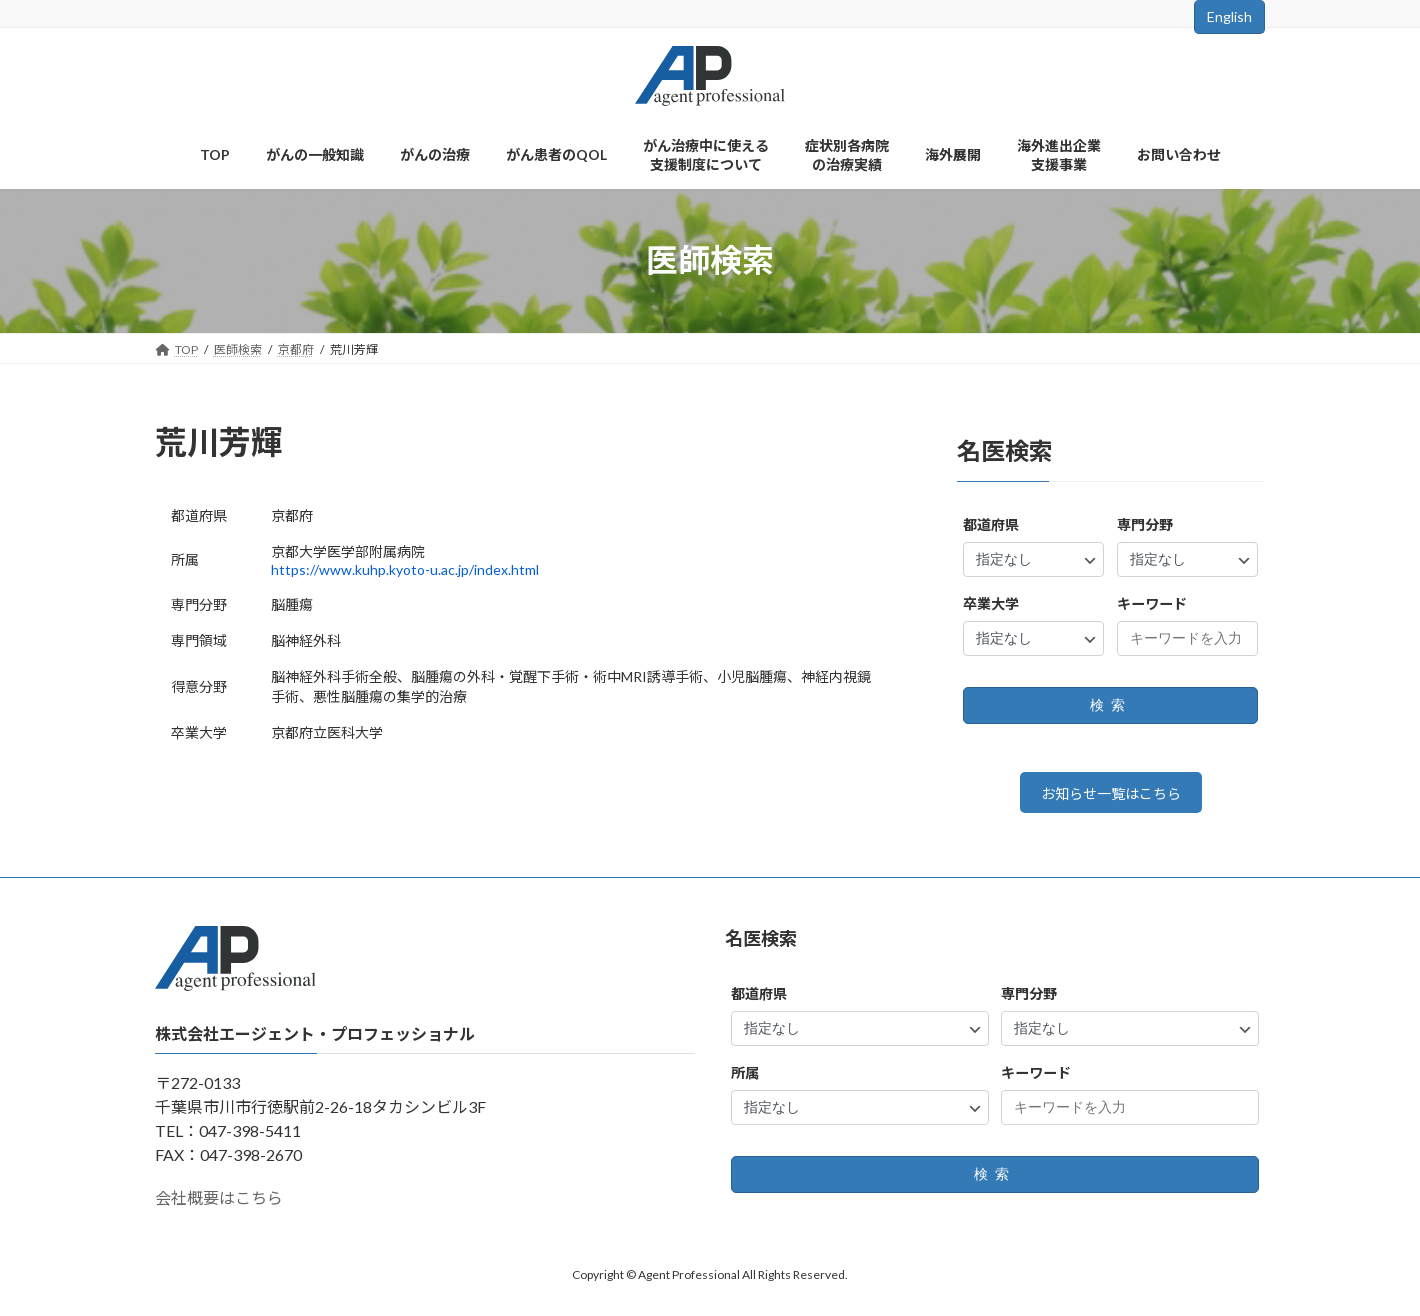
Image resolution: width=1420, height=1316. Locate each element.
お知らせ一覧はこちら (1111, 796)
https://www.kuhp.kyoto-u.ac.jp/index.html (405, 569)
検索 (1111, 705)
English (1229, 16)
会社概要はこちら (219, 1204)
